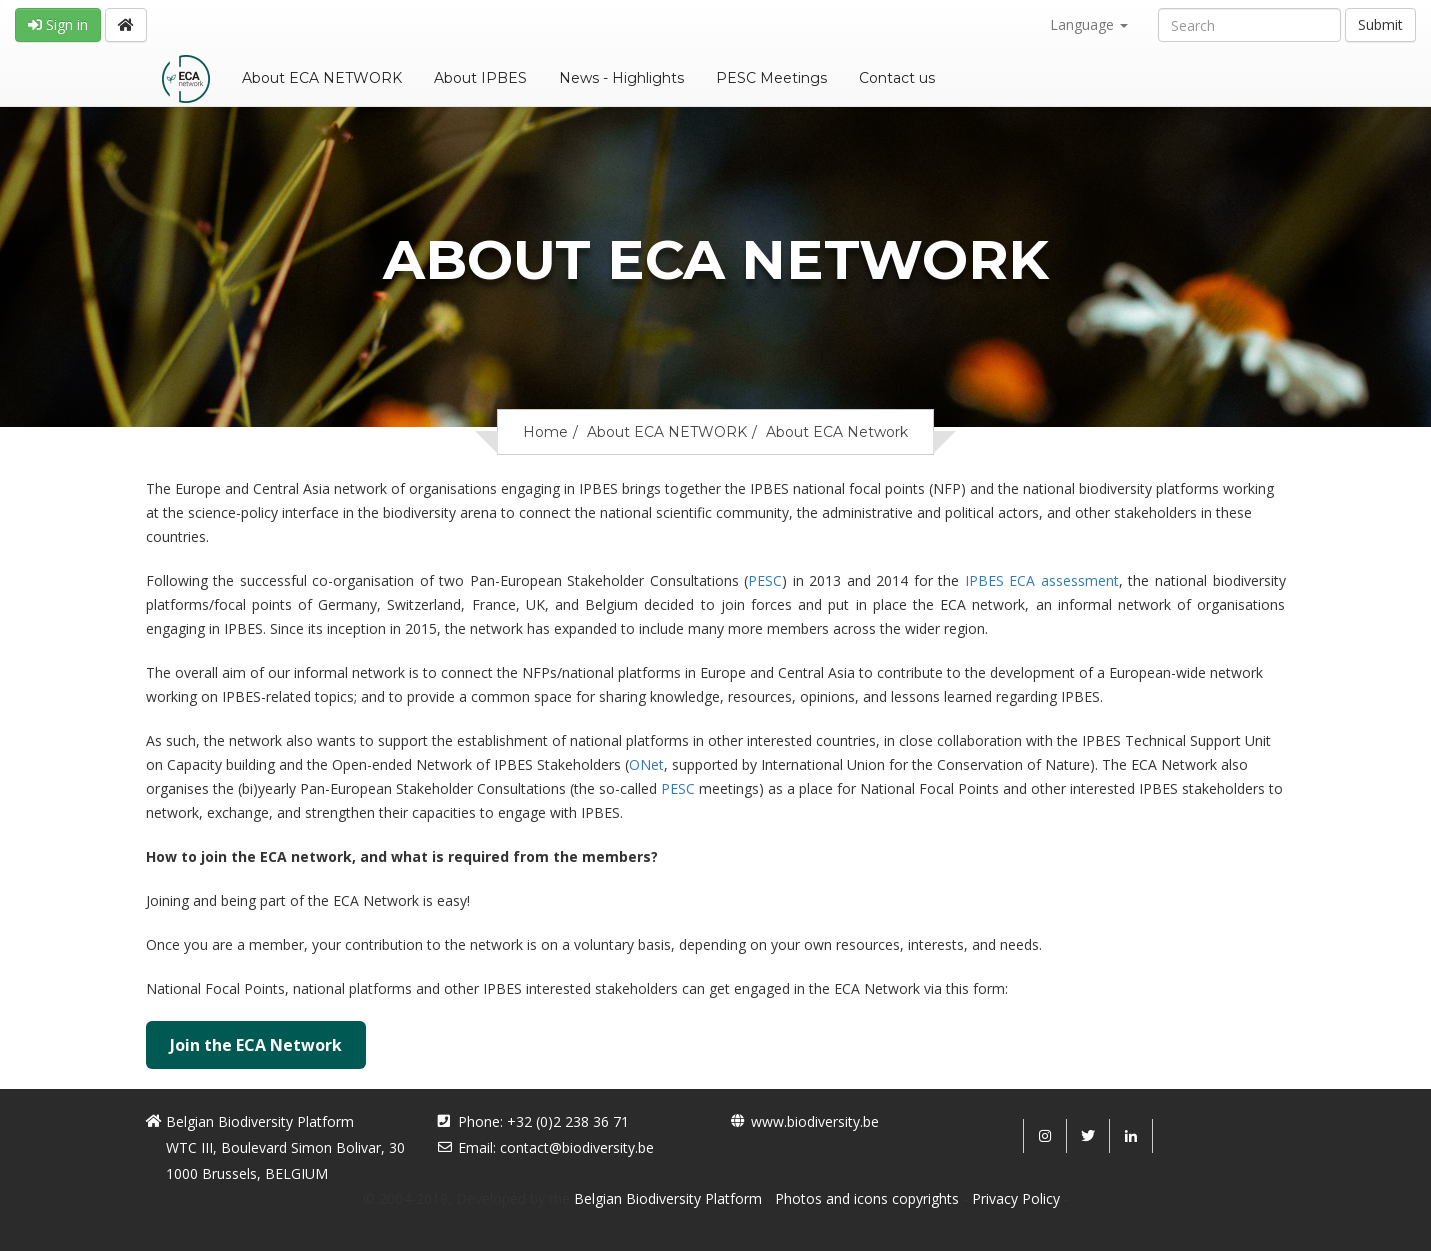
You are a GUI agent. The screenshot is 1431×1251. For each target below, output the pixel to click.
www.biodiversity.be (815, 1121)
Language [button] (1089, 24)
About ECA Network (837, 432)
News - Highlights (621, 78)
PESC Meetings (771, 78)
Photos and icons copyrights (867, 1198)
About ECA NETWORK (322, 78)
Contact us (897, 78)
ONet (646, 764)
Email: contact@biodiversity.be (556, 1147)
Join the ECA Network (256, 1045)
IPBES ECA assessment (1042, 580)
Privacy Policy (1016, 1198)
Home (545, 432)
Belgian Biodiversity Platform (668, 1198)
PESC (765, 580)
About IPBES (480, 78)
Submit (1380, 24)
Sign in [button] (58, 24)
